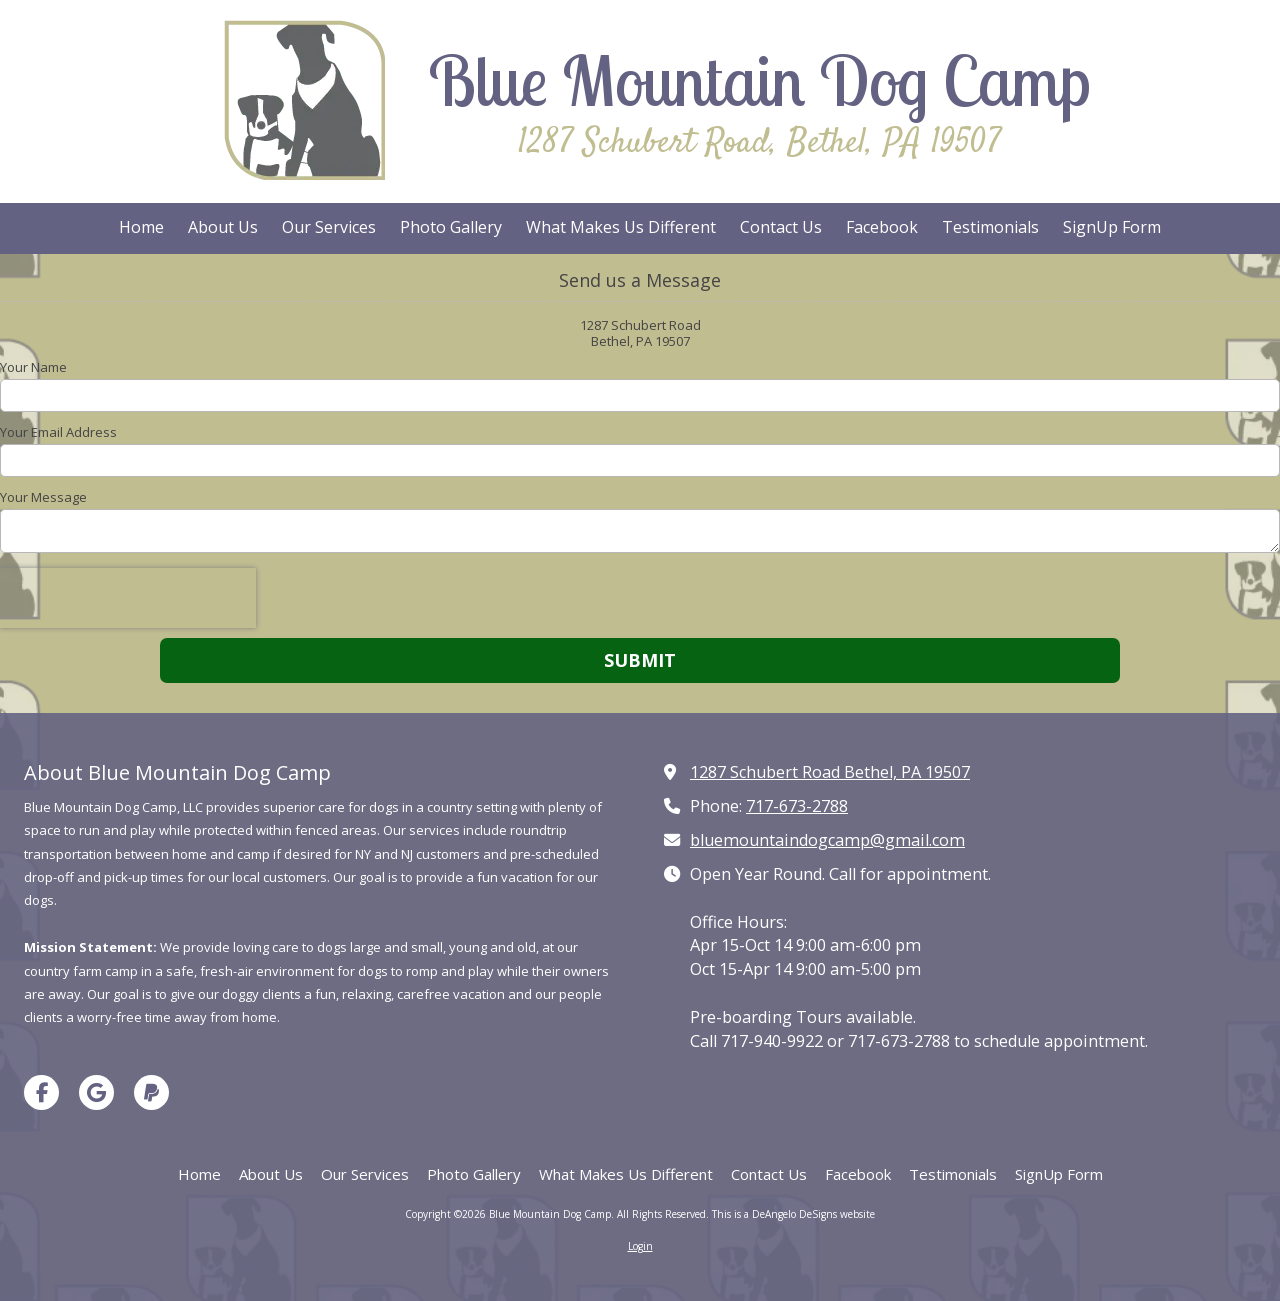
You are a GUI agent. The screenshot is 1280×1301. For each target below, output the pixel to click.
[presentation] (128, 598)
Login (640, 1246)
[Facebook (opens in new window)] (882, 228)
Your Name (33, 367)
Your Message (43, 497)
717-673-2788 (797, 806)
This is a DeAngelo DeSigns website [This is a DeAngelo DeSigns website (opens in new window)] (793, 1214)
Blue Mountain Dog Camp (759, 80)
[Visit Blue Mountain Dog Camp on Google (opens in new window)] (96, 1092)
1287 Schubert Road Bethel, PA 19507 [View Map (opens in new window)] (830, 772)
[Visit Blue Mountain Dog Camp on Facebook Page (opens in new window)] (41, 1092)
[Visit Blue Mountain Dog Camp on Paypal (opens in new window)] (151, 1092)
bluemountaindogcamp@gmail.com (827, 840)
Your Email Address (58, 432)
